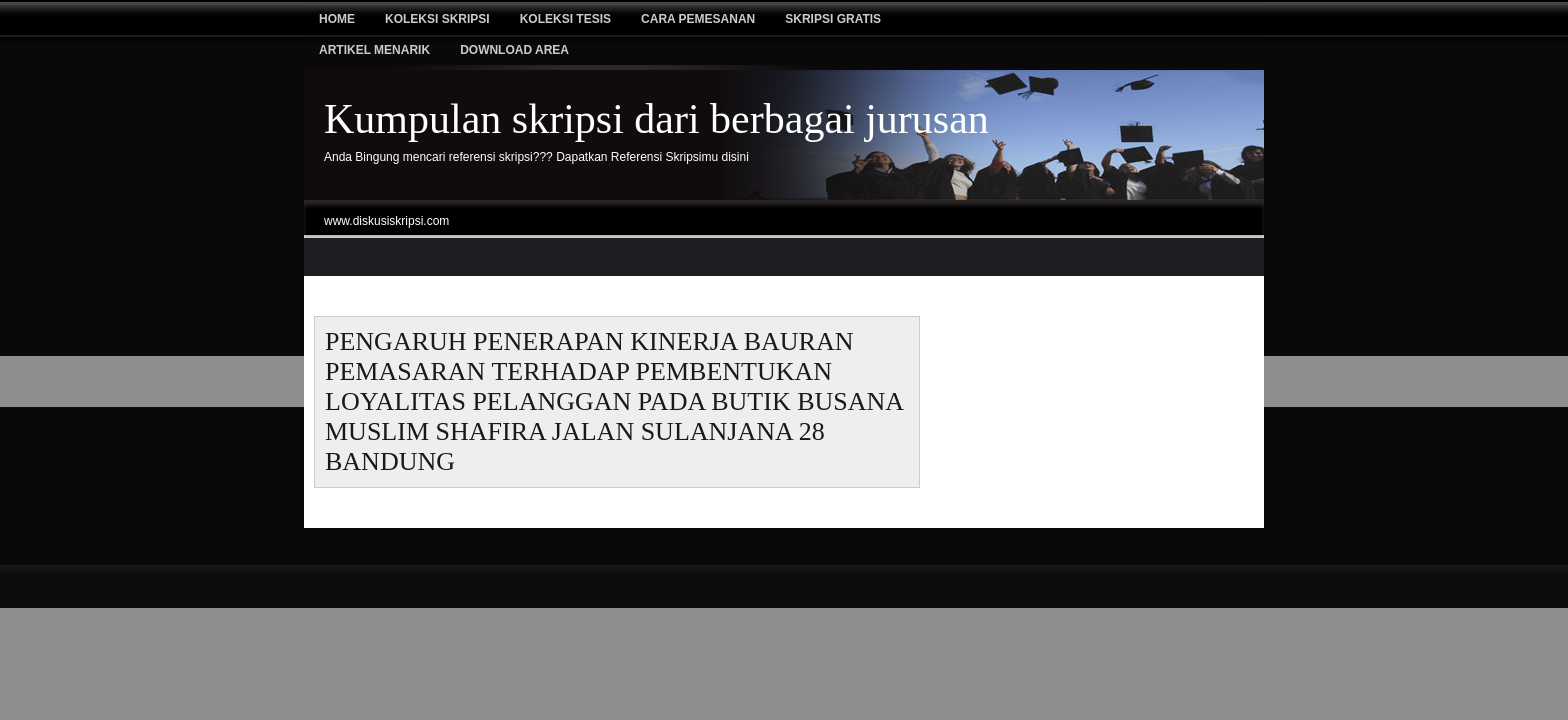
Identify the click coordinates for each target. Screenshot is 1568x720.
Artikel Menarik (374, 50)
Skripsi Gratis (833, 19)
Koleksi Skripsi (437, 19)
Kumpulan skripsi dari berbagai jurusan (656, 119)
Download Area (514, 50)
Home (337, 19)
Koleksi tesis (565, 19)
